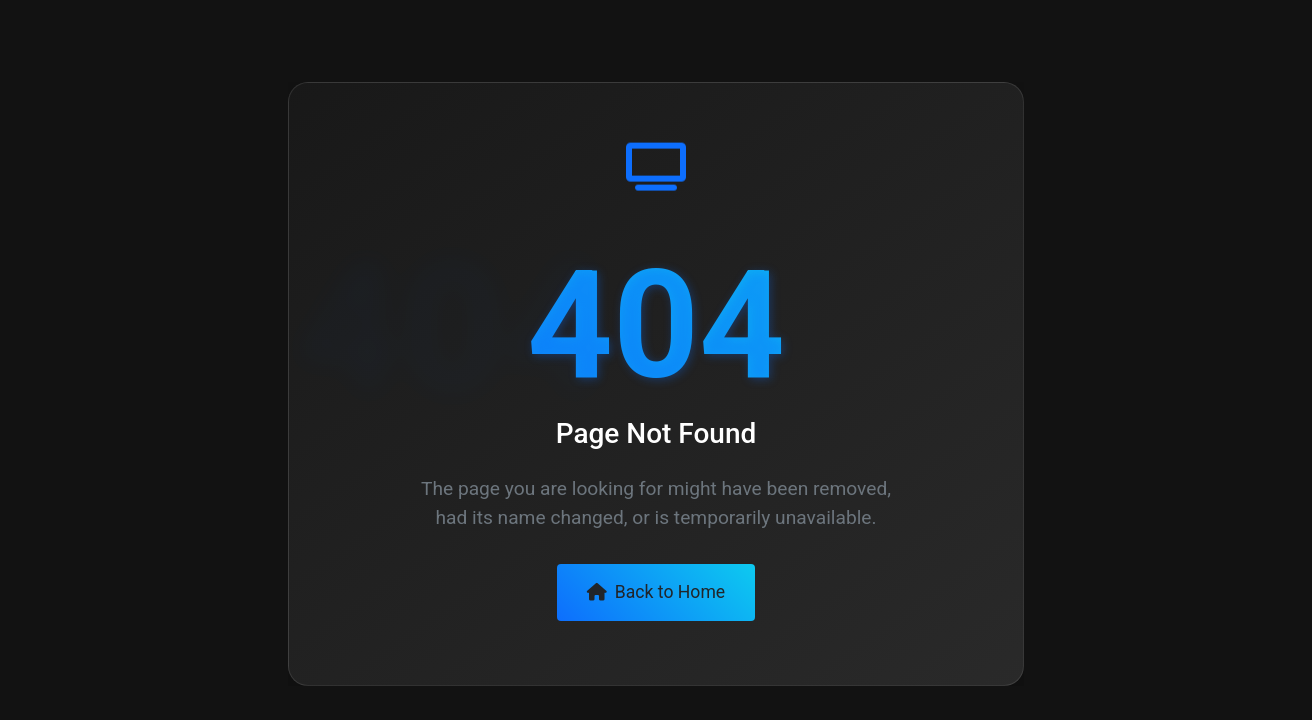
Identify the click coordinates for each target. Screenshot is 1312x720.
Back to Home (656, 592)
